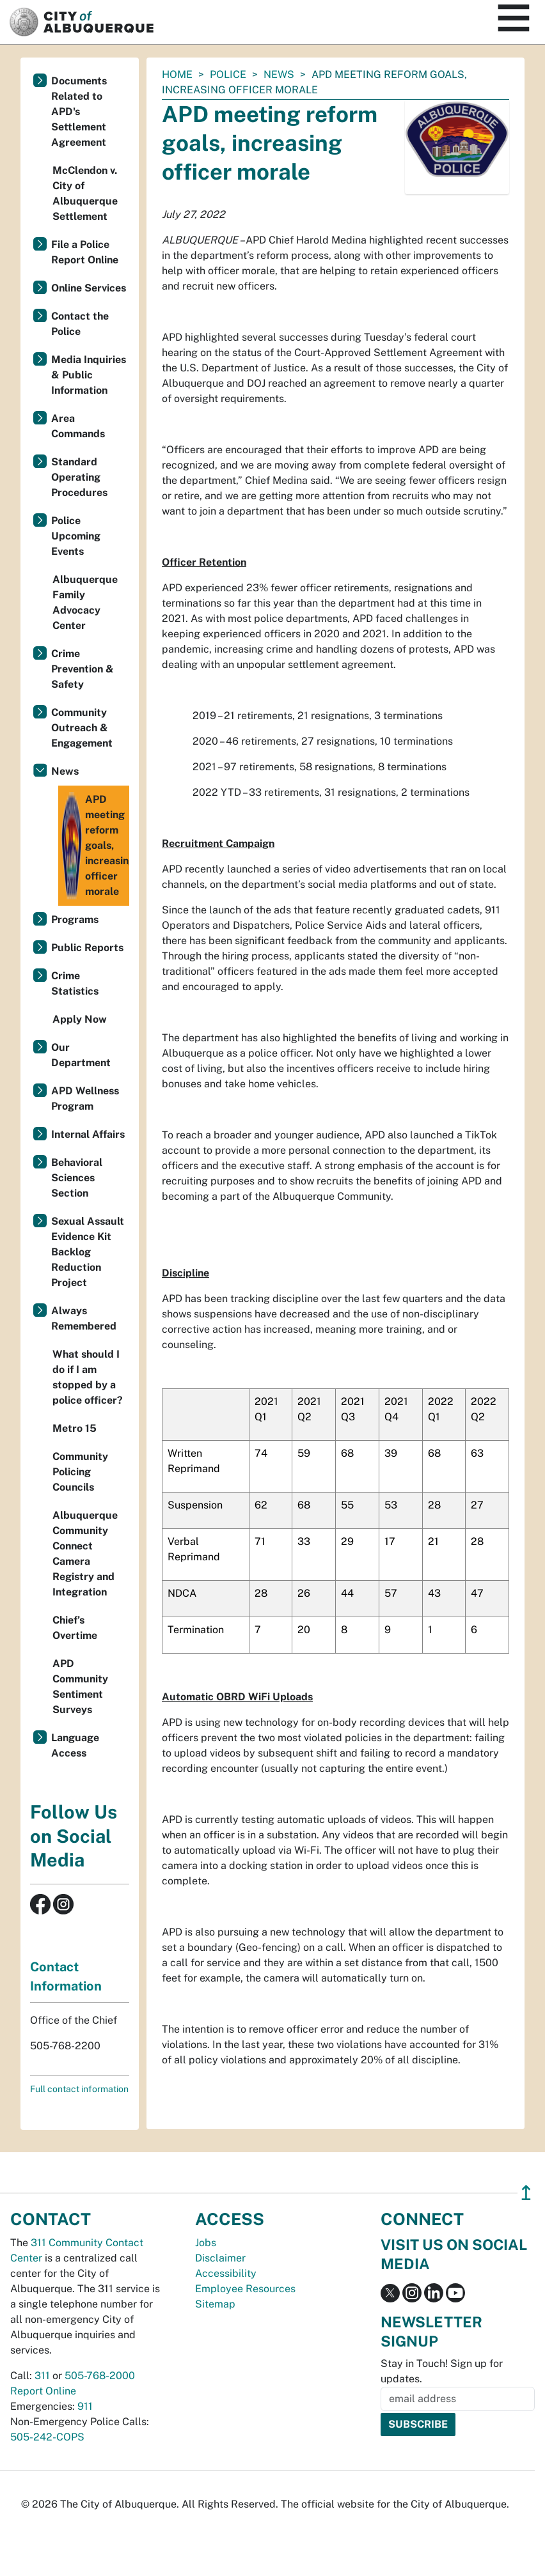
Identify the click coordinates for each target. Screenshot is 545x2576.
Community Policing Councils (80, 1471)
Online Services (88, 288)
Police (228, 74)
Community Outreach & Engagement (82, 727)
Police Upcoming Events (75, 536)
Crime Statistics (75, 983)
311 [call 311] (42, 2376)
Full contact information (79, 2089)
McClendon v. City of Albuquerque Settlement (85, 193)
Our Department (81, 1055)
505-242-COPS (47, 2437)
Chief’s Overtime (74, 1627)
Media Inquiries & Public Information (88, 374)
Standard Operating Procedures (79, 477)
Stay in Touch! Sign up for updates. (442, 2371)
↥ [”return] (526, 2193)
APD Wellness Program (85, 1098)
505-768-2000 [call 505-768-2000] (100, 2376)
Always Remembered (83, 1318)
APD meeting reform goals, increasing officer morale (95, 845)
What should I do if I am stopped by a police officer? (87, 1377)
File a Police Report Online (84, 252)
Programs (75, 919)
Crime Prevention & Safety (82, 669)
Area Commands (78, 426)
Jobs (205, 2243)
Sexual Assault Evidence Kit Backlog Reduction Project (87, 1252)
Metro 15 (74, 1428)
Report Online (43, 2391)
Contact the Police (80, 324)
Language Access (75, 1745)
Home (177, 74)
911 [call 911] (85, 2406)
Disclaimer (220, 2258)
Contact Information (66, 1976)
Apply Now (79, 1019)
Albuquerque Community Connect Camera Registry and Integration (85, 1553)
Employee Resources (245, 2289)
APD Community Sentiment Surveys (80, 1686)
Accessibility (226, 2273)
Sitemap (215, 2304)
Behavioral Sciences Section (76, 1177)
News (279, 74)
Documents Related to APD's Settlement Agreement (79, 111)
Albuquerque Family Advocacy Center (85, 602)
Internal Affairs (88, 1134)
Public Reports (87, 948)
